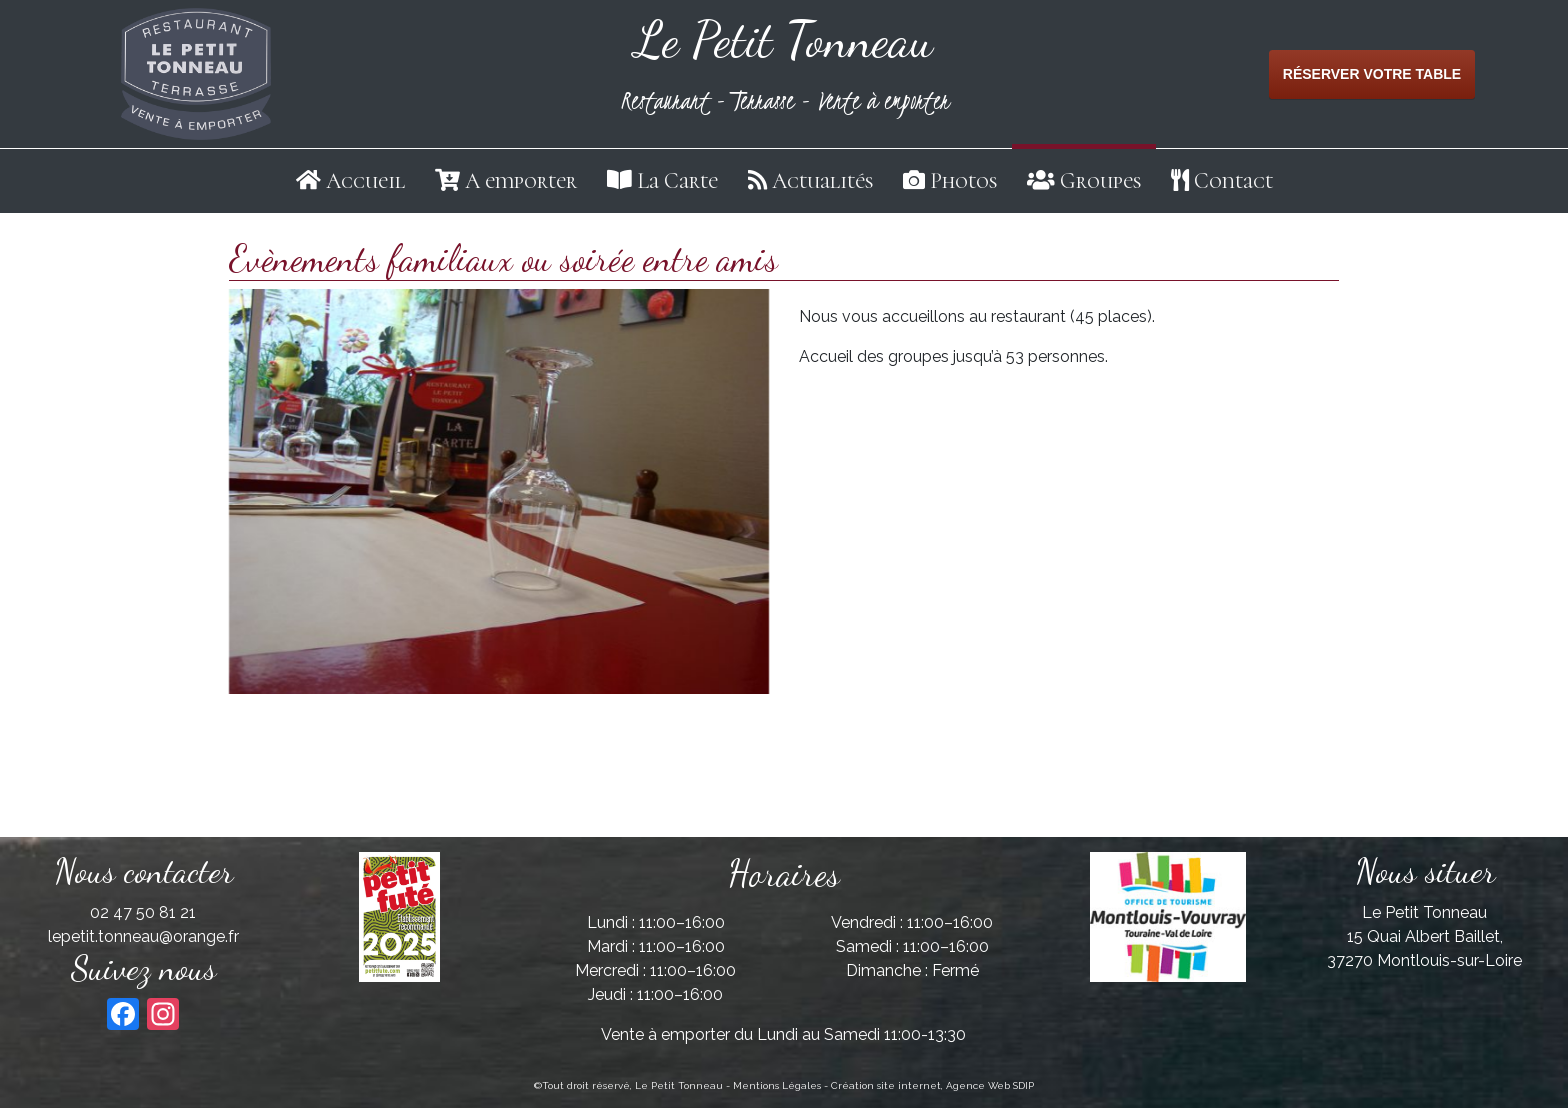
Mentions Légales (777, 1085)
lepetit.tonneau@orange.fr (143, 936)
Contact (1233, 181)
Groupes (1100, 181)
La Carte (677, 181)
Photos (963, 181)
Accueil (365, 181)
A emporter (521, 181)
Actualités (822, 181)
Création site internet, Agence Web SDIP (932, 1085)
